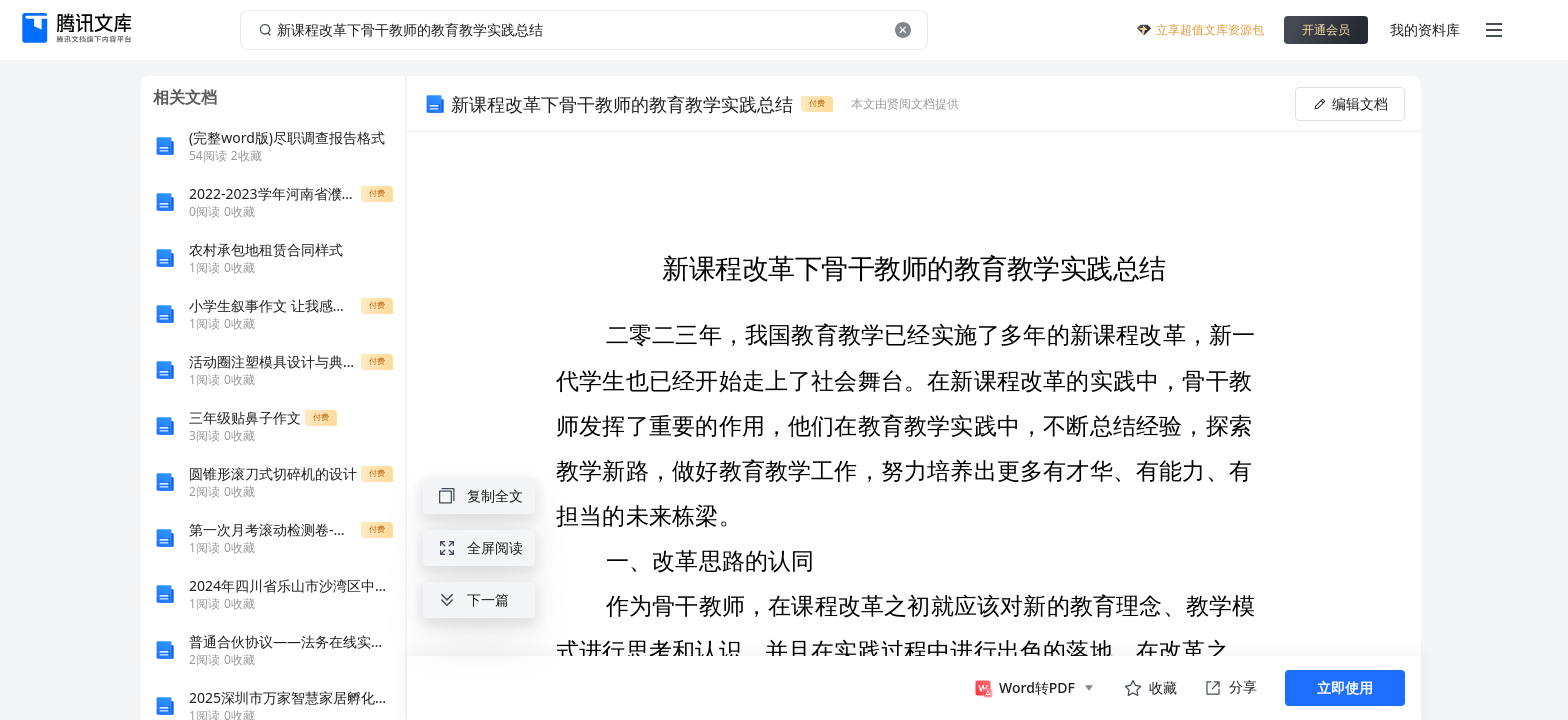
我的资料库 (1425, 29)
